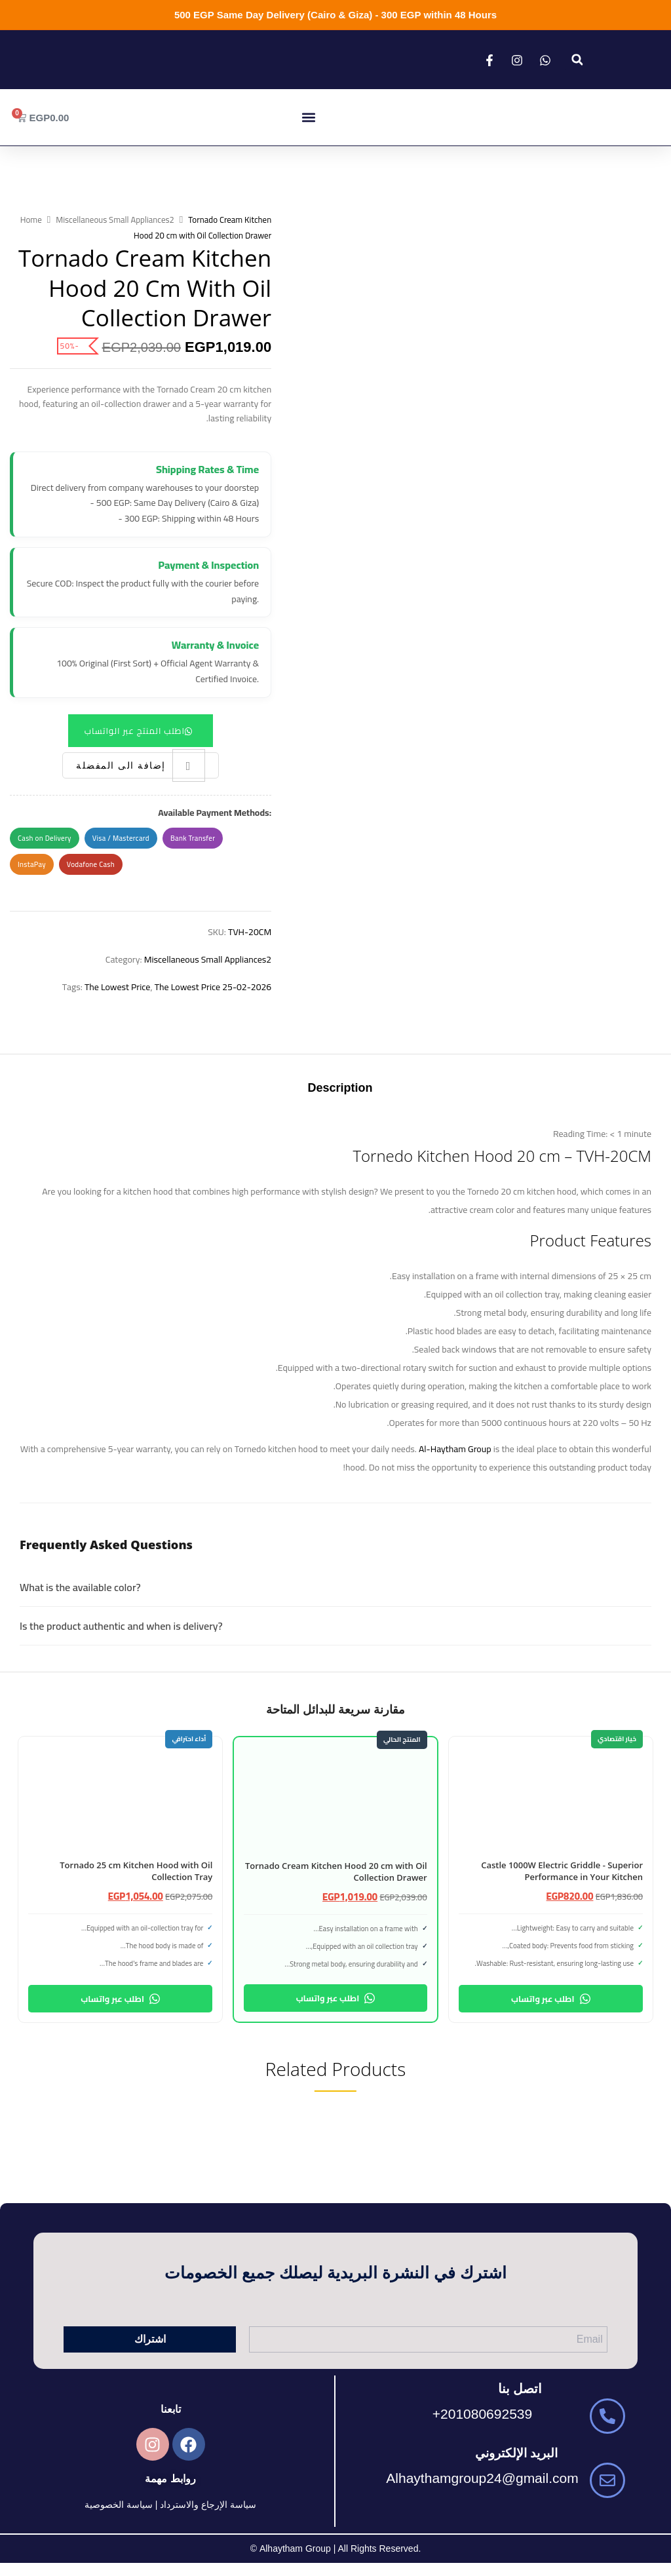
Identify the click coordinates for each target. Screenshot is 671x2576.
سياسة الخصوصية (119, 2504)
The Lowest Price (118, 986)
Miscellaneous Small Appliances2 (115, 219)
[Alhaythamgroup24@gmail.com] (607, 2480)
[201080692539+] (607, 2416)
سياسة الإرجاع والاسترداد (208, 2504)
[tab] (339, 1089)
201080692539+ (482, 2413)
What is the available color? (80, 1587)
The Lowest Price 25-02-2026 (213, 986)
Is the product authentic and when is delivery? (121, 1626)
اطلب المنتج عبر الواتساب (135, 731)
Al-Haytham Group (455, 1448)
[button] (577, 59)
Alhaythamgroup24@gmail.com (482, 2478)
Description (339, 1087)
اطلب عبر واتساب (550, 1999)
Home (31, 219)
